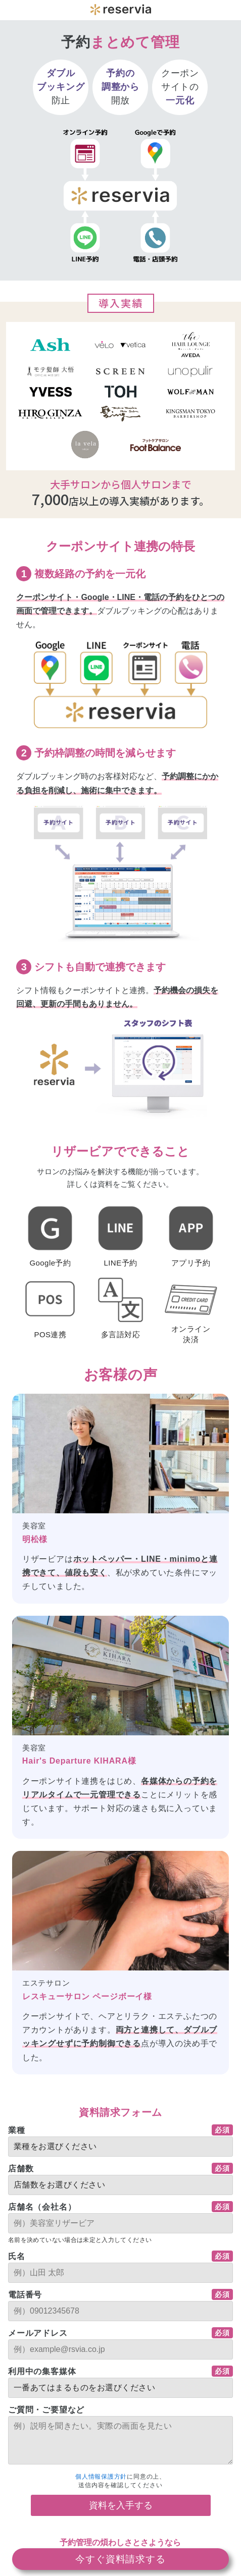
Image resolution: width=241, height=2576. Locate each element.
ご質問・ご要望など (46, 2409)
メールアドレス (38, 2333)
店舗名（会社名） (42, 2207)
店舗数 (20, 2168)
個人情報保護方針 (101, 2476)
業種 (16, 2130)
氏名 (16, 2256)
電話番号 (25, 2294)
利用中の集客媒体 (42, 2371)
